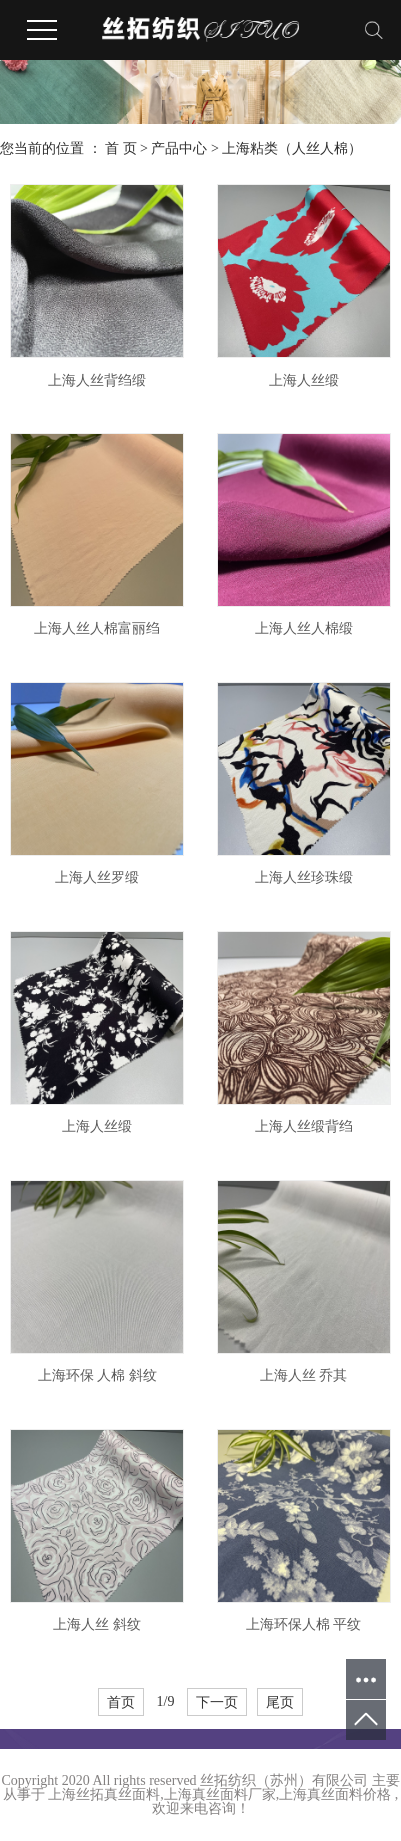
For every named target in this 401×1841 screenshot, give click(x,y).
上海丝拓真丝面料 (104, 1794)
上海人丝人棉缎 (304, 628)
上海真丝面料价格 (335, 1794)
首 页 (121, 148)
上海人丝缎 (304, 380)
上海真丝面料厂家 (220, 1794)
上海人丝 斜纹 (97, 1624)
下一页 (217, 1702)
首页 (121, 1702)
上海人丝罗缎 (97, 877)
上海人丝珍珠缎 (304, 877)
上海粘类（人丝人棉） (292, 148)
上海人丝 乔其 (304, 1375)
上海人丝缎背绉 (304, 1126)
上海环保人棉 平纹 (304, 1624)
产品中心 (179, 148)
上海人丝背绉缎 (97, 380)
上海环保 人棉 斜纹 (97, 1375)
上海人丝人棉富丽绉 (97, 628)
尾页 (280, 1702)
